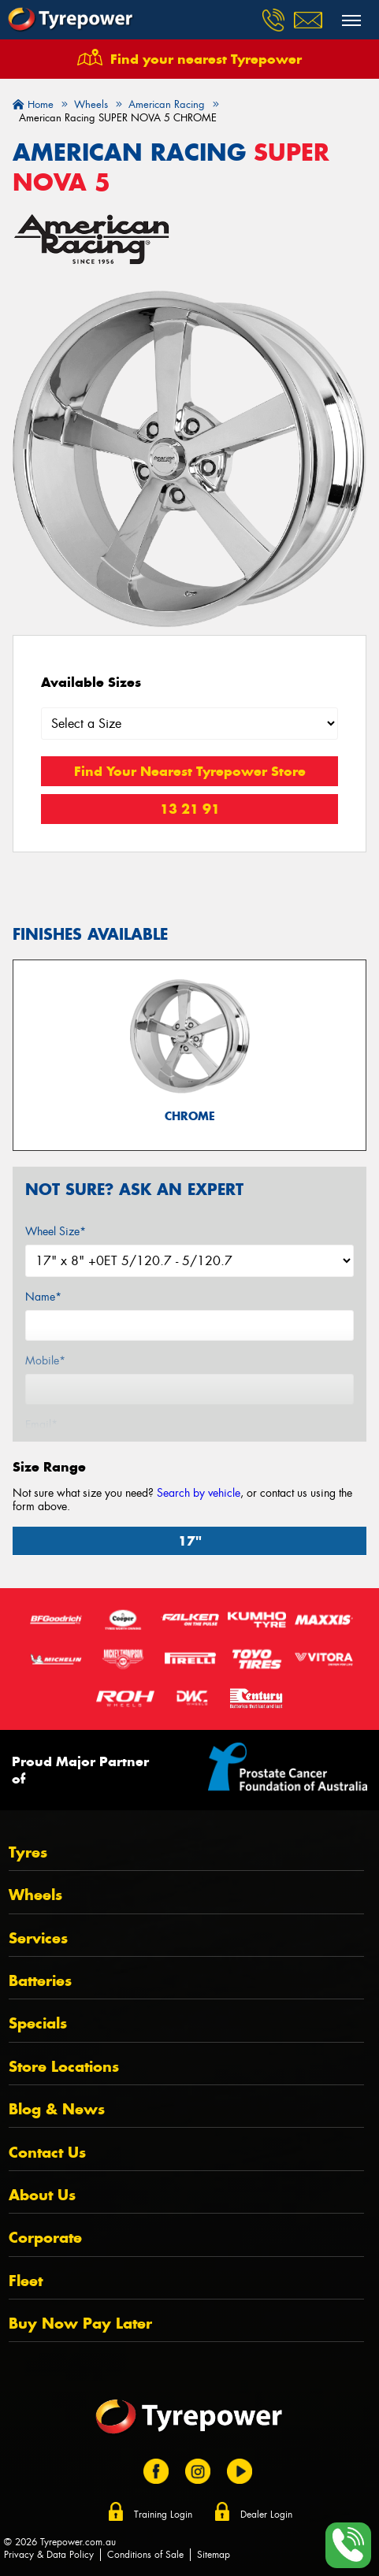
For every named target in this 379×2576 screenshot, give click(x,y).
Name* (43, 1297)
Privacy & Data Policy (49, 2554)
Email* (41, 1424)
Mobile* (45, 1360)
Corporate (45, 2238)
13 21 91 (190, 809)
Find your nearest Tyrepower (206, 59)
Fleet (26, 2281)
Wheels (35, 1895)
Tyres (28, 1852)
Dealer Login (266, 2514)
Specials (38, 2023)
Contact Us (47, 2153)
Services (38, 1938)
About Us (42, 2195)
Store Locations (64, 2067)
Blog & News (57, 2109)
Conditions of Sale (145, 2554)
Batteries (40, 1981)
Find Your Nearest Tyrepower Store (190, 771)
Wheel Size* (55, 1231)
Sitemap (213, 2554)
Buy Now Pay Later (80, 2323)
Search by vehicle (198, 1493)
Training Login (163, 2514)
